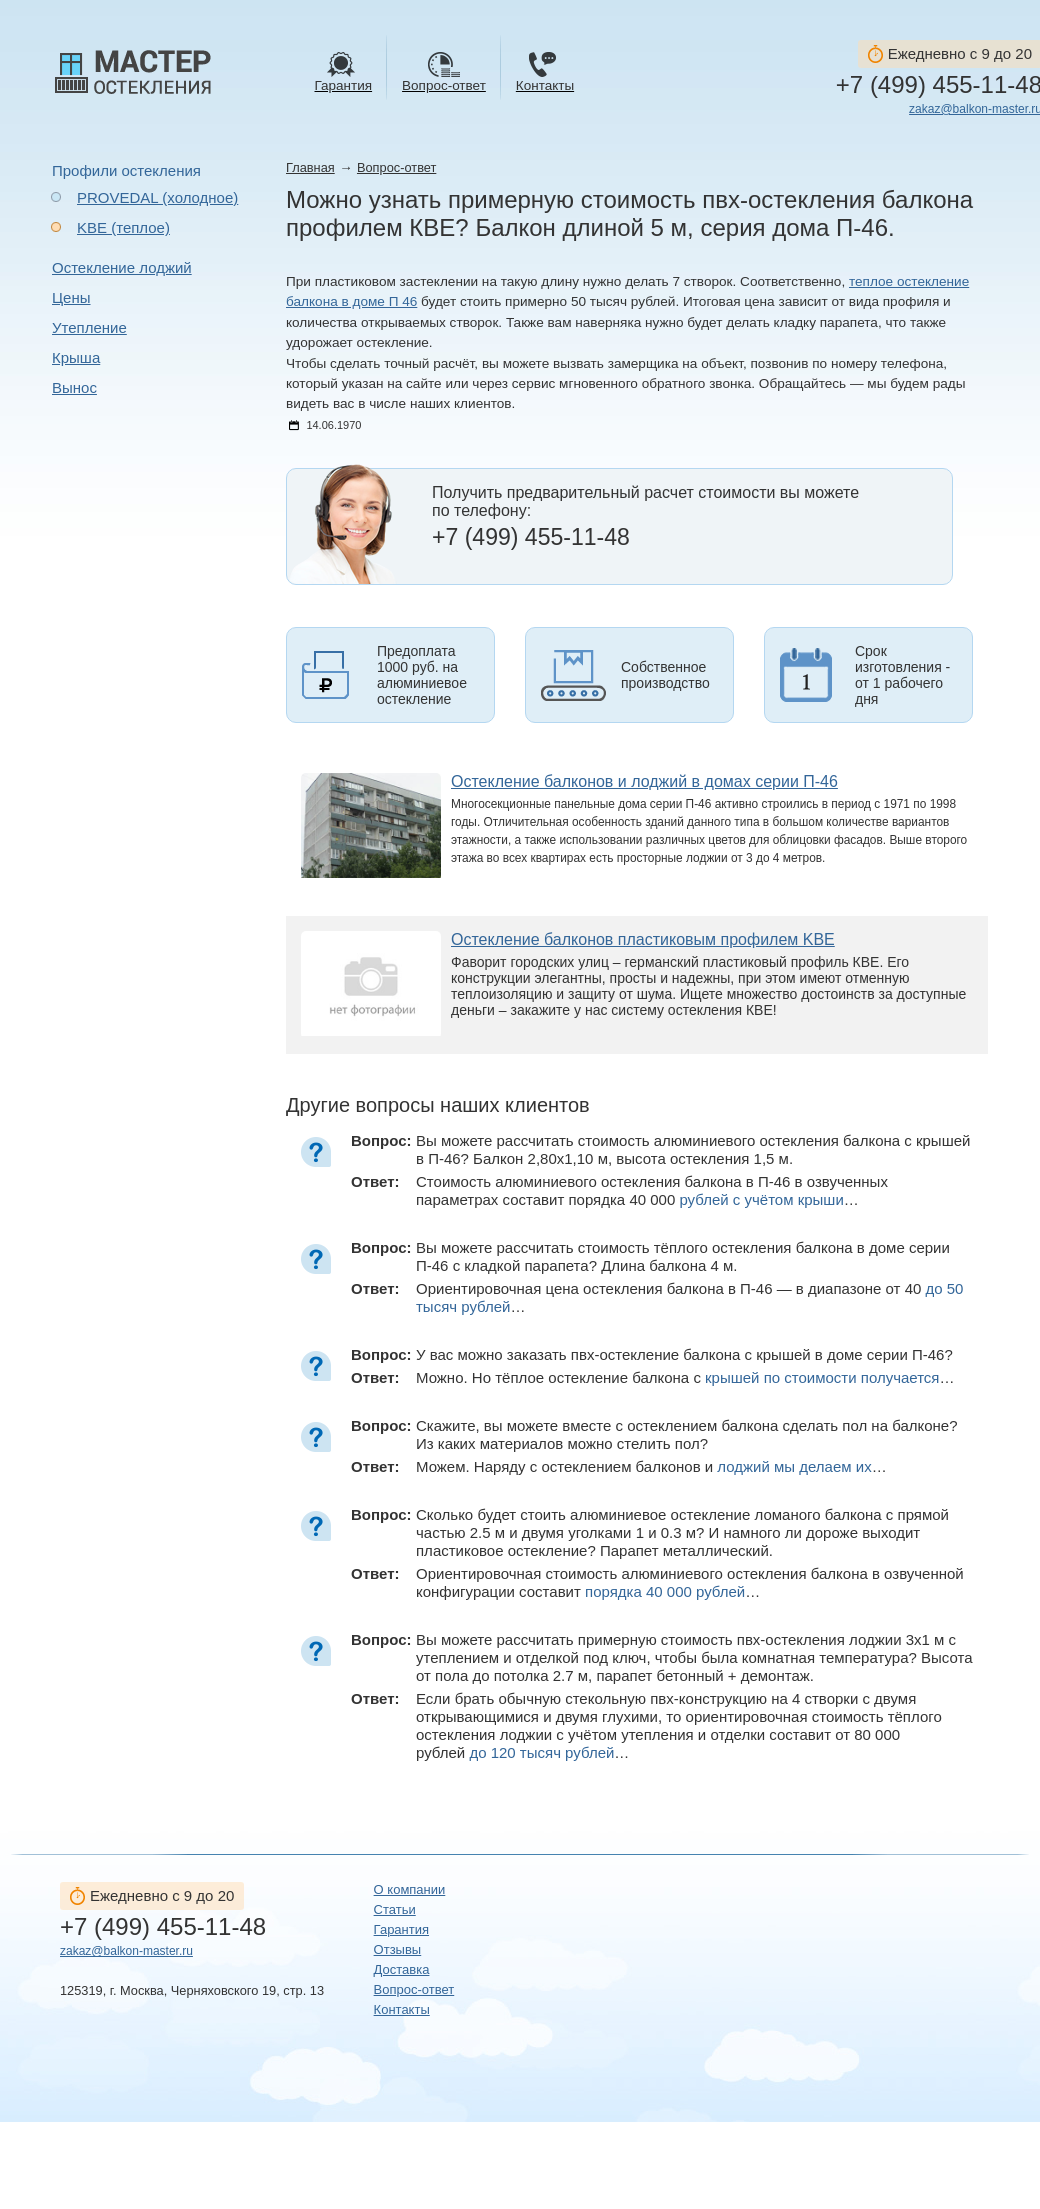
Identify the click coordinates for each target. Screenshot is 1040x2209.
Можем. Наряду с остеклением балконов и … (651, 1466)
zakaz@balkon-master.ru (126, 1951)
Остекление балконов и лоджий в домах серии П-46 (644, 781)
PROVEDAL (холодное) (157, 197)
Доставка (402, 1969)
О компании (410, 1889)
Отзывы (398, 1949)
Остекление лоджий (122, 267)
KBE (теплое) (123, 227)
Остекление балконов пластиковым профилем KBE (643, 939)
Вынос (74, 387)
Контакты (402, 2009)
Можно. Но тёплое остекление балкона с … (685, 1377)
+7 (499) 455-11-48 (163, 1927)
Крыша (76, 357)
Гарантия (401, 1929)
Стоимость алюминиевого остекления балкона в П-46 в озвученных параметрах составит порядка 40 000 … (652, 1190)
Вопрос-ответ (396, 167)
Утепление (89, 327)
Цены (71, 297)
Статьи (395, 1909)
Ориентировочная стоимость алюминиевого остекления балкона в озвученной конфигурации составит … (690, 1582)
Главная (310, 167)
